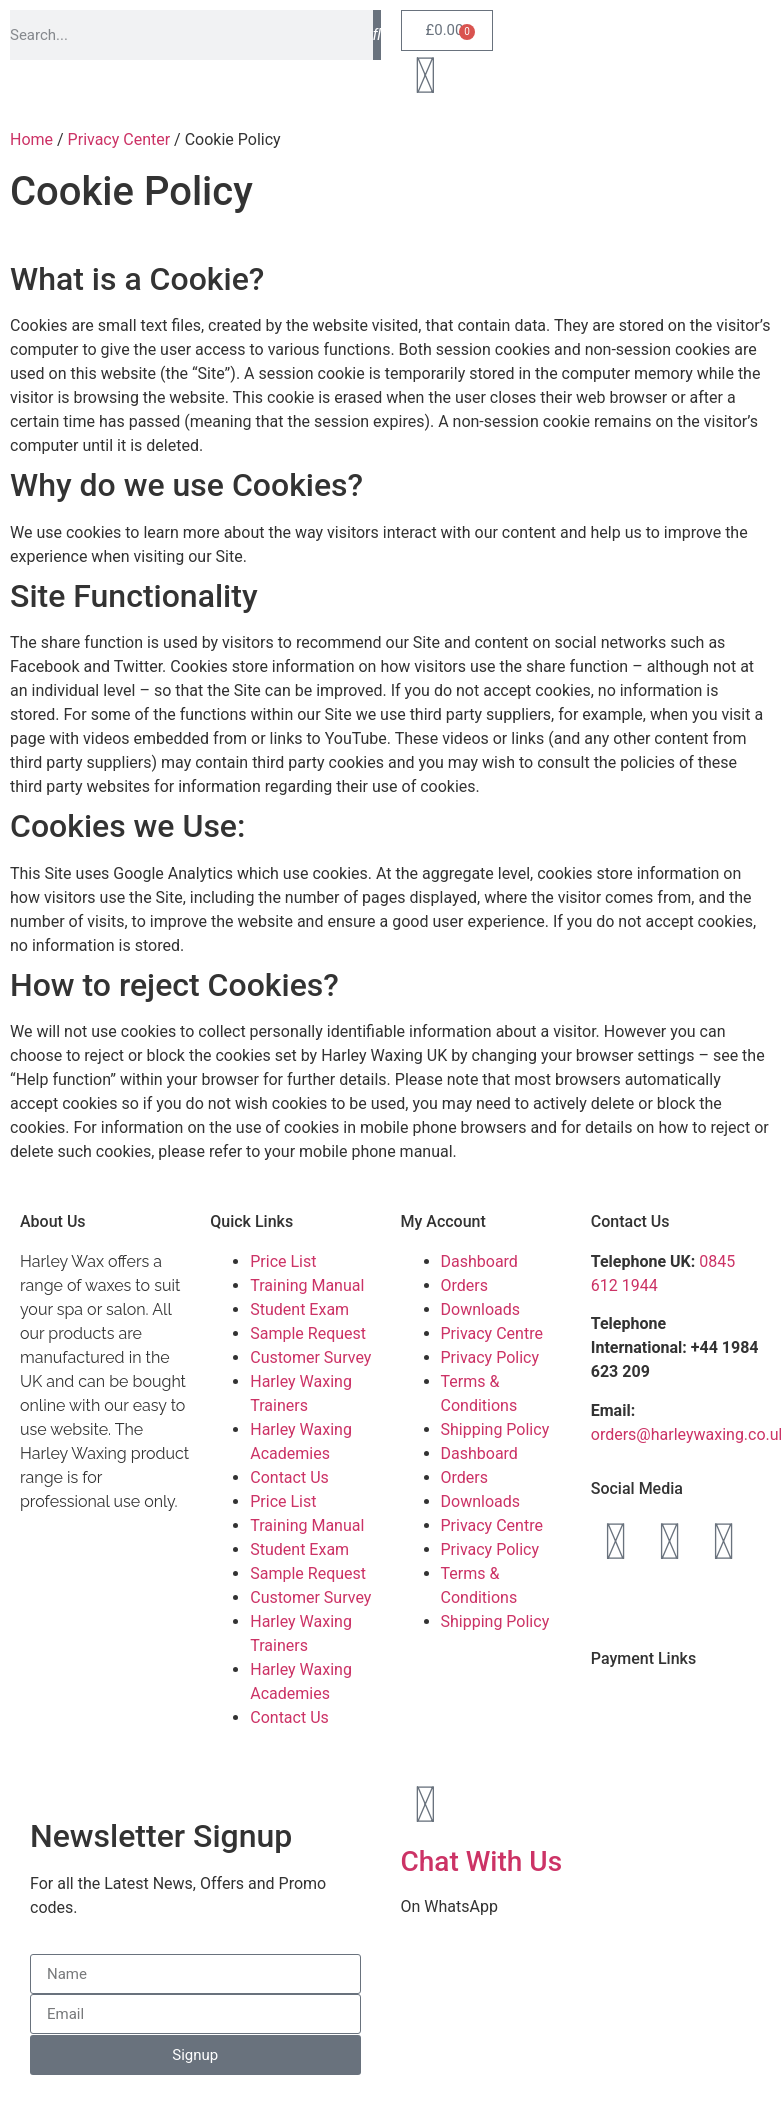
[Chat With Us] (426, 1805)
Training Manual (307, 1285)
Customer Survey (310, 1357)
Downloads (480, 1309)
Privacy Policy (490, 1357)
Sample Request (308, 1333)
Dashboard (479, 1261)
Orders (464, 1285)
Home (31, 139)
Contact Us (289, 1477)
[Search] (377, 35)
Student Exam (299, 1309)
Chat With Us (482, 1861)
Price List (283, 1261)
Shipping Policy (495, 1429)
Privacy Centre (492, 1333)
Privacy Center (119, 139)
